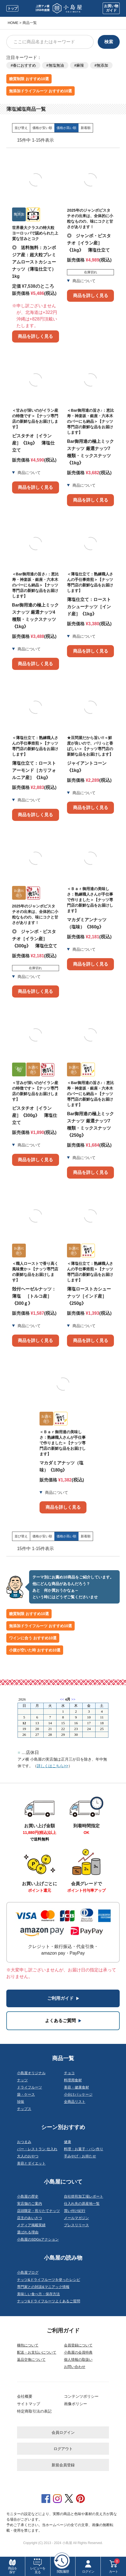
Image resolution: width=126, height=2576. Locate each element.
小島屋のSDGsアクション (38, 2239)
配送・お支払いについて (36, 2352)
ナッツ (22, 2080)
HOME (13, 23)
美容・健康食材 (76, 2087)
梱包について (27, 2345)
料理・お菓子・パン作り (83, 2149)
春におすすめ (24, 65)
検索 (108, 41)
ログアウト (63, 2448)
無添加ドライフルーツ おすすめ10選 (40, 91)
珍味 (20, 2102)
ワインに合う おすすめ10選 (33, 1638)
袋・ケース (26, 2094)
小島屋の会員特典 (78, 2352)
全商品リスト (74, 2102)
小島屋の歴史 (27, 2196)
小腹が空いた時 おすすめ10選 (34, 1650)
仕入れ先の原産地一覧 (82, 2204)
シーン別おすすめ (63, 2127)
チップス (24, 2109)
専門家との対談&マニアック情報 (43, 2287)
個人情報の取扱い (78, 2359)
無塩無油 (56, 65)
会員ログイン (63, 2432)
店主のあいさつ (29, 2218)
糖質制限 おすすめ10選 (29, 79)
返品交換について (31, 2359)
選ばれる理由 (27, 2232)
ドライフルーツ (29, 2087)
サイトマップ (28, 2404)
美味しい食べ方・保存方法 (38, 2294)
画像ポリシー (75, 2404)
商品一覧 (63, 2058)
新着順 (86, 128)
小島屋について (63, 2182)
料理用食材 (73, 2080)
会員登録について (78, 2345)
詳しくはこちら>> (52, 1766)
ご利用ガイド (63, 2330)
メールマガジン (76, 2218)
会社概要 (24, 2396)
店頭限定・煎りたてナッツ (38, 2211)
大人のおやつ (27, 2156)
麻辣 (80, 65)
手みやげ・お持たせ (80, 2156)
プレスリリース (76, 2225)
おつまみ (24, 2142)
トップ (12, 8)
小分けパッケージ (78, 2094)
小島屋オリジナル (31, 2073)
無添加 (102, 65)
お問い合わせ (74, 2367)
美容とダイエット (31, 2163)
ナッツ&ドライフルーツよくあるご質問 (48, 2301)
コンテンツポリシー (81, 2396)
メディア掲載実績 (31, 2225)
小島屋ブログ (27, 2272)
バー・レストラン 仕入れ (37, 2149)
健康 (67, 2142)
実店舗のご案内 (29, 2204)
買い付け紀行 (74, 2211)
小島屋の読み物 (63, 2258)
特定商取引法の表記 (34, 2411)
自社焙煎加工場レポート (83, 2196)
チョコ (69, 2073)
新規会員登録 (63, 2465)
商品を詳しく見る (35, 336)
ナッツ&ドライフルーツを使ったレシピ (48, 2280)
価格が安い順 (42, 128)
